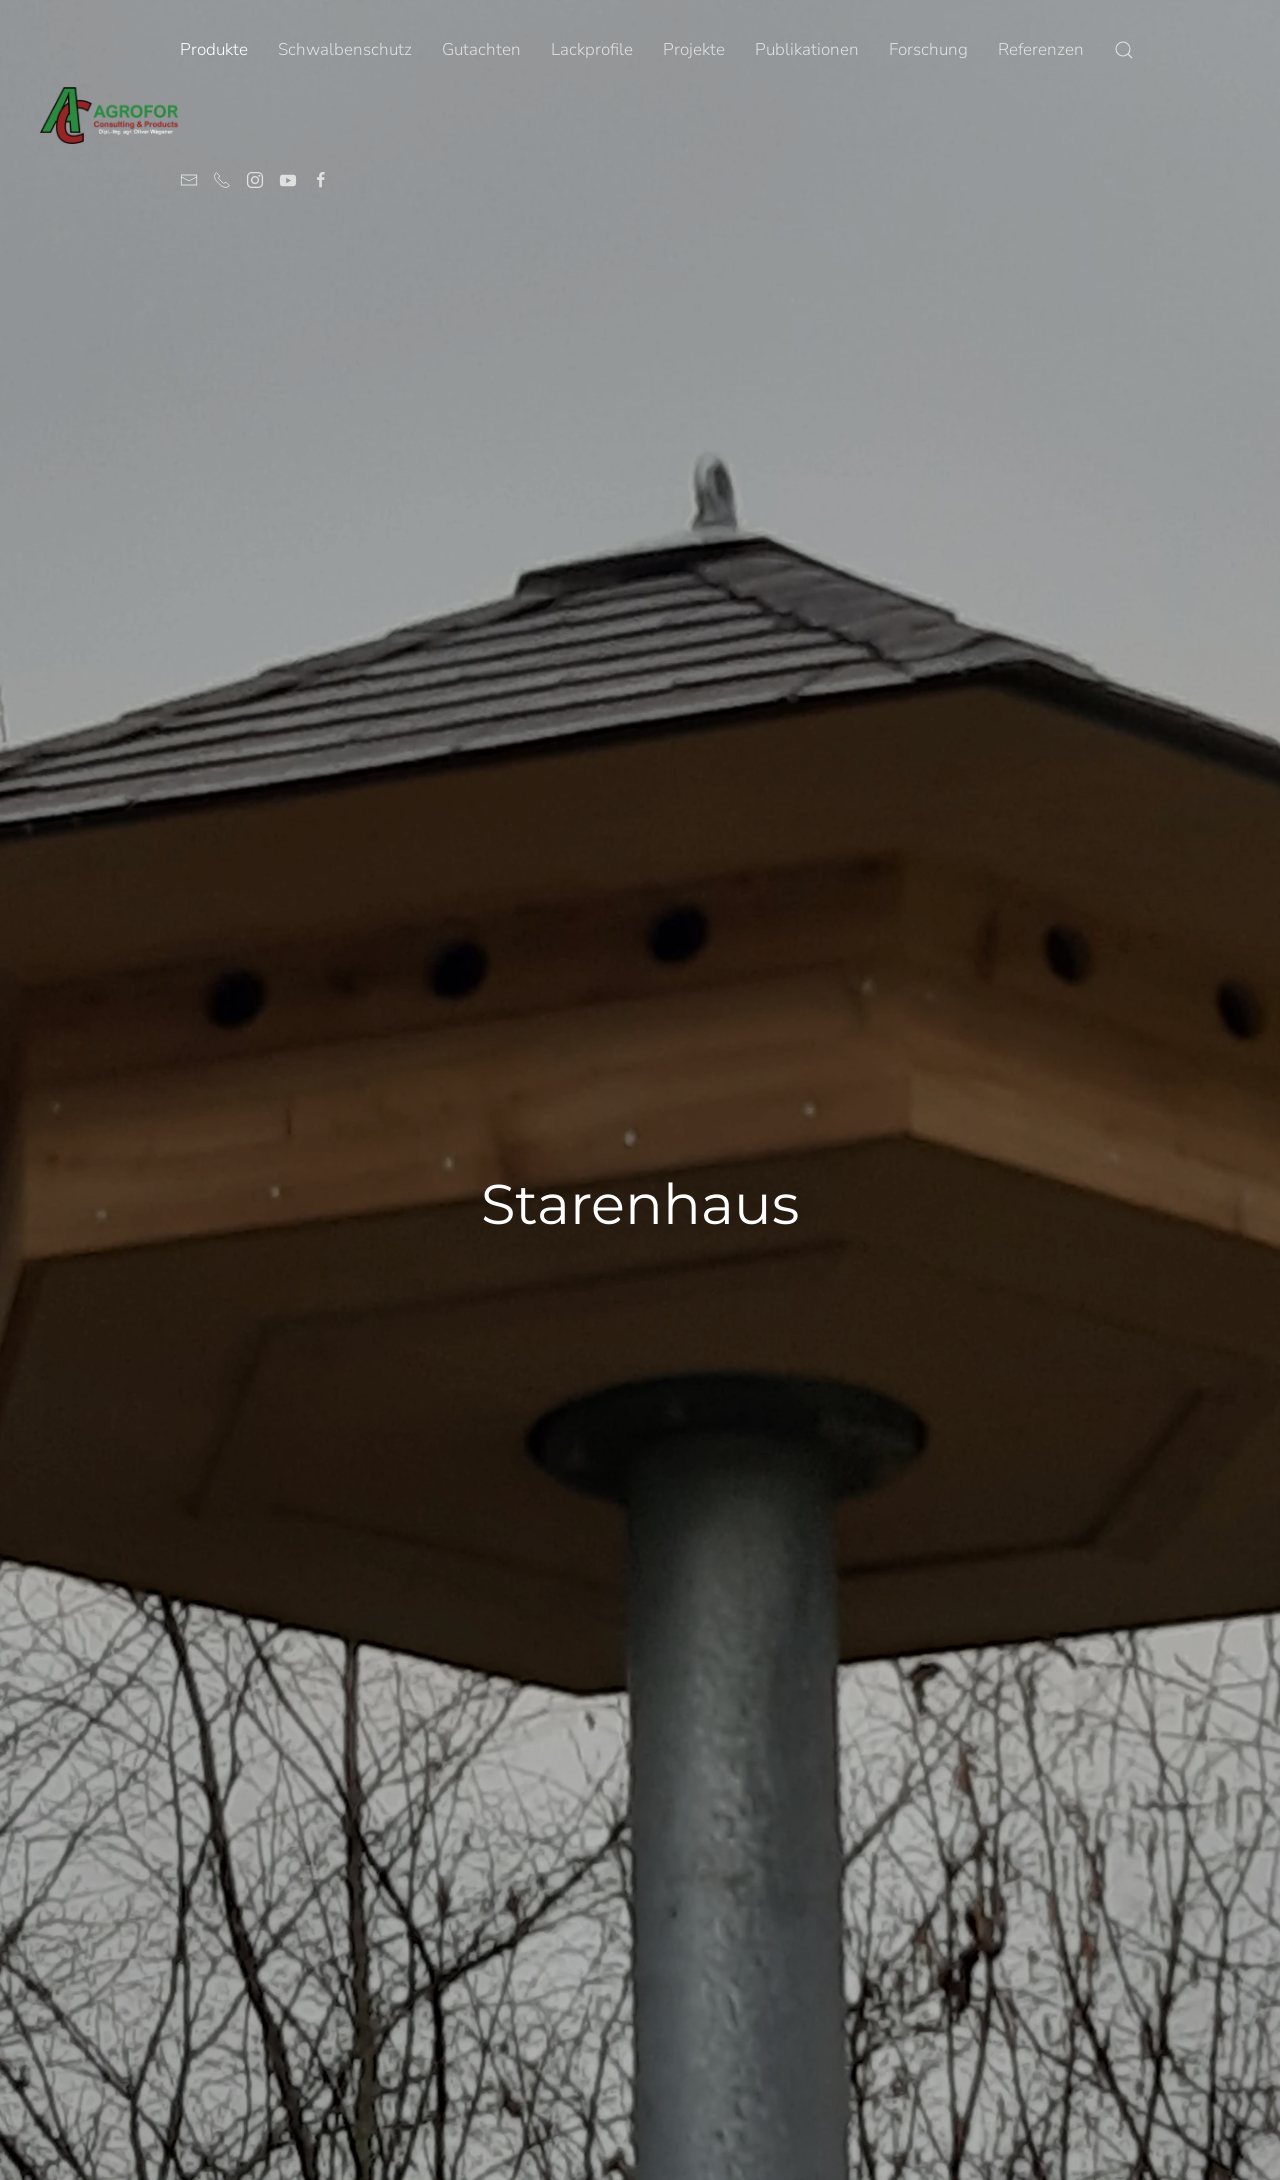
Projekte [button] (694, 49)
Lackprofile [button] (592, 49)
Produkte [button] (214, 49)
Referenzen (1041, 49)
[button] (1124, 50)
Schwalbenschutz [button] (345, 49)
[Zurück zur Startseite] (110, 115)
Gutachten (481, 49)
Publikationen (807, 49)
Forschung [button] (928, 49)
